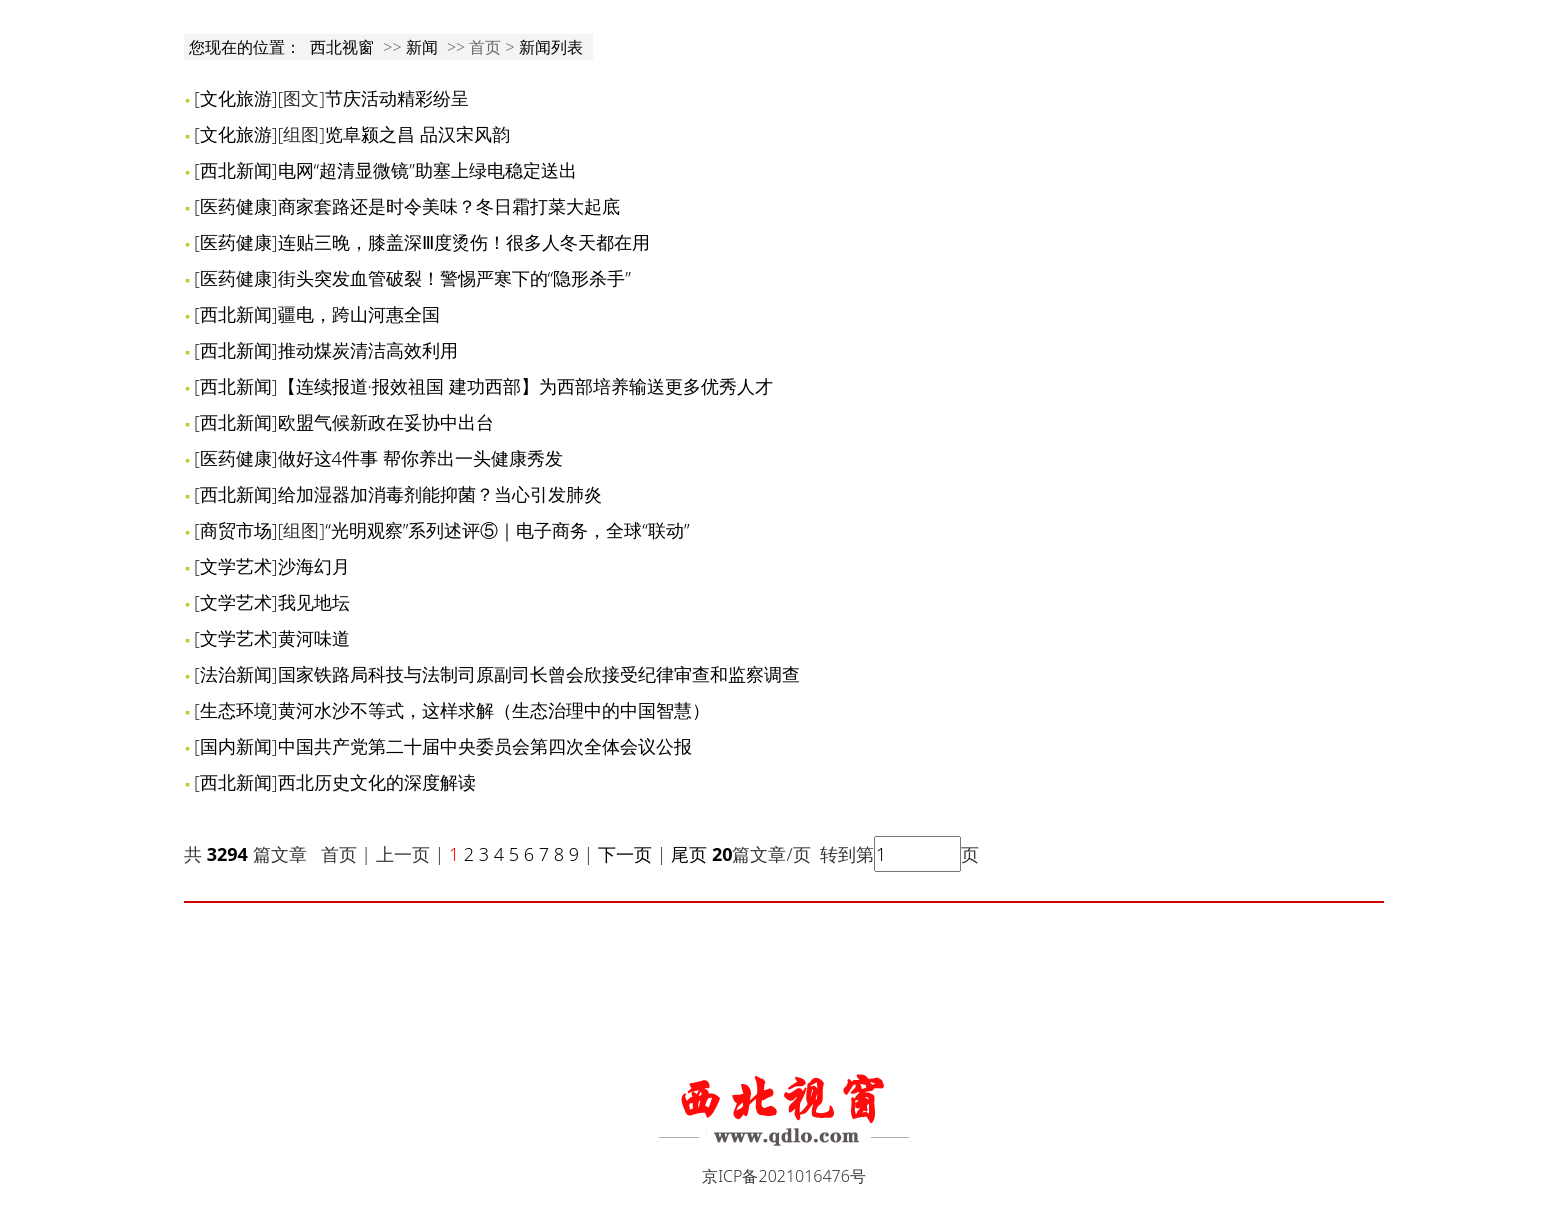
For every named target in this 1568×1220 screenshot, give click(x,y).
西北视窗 (342, 47)
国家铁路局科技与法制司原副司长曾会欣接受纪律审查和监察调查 (539, 674)
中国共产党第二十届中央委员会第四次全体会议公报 (485, 746)
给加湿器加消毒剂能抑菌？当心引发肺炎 (440, 494)
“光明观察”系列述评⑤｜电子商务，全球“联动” (507, 530)
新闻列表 (551, 47)
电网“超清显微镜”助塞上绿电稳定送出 (427, 170)
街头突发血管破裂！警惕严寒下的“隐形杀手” (454, 278)
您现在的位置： (247, 47)
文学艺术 (236, 566)
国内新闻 (236, 746)
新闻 (422, 47)
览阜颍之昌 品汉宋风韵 (417, 134)
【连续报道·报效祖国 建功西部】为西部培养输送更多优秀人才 (525, 386)
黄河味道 (314, 638)
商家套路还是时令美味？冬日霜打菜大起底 (449, 206)
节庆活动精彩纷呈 (397, 98)
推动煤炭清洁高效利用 (368, 350)
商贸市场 (236, 530)
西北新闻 (236, 170)
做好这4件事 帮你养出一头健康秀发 (420, 458)
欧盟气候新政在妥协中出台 (386, 422)
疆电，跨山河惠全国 (359, 314)
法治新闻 (236, 674)
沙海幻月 (314, 566)
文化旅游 (236, 98)
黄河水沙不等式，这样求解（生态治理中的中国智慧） (494, 710)
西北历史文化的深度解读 (377, 782)
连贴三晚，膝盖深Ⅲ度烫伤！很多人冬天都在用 (464, 242)
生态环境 (236, 710)
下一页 (625, 854)
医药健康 (236, 206)
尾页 (687, 854)
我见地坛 (314, 602)
